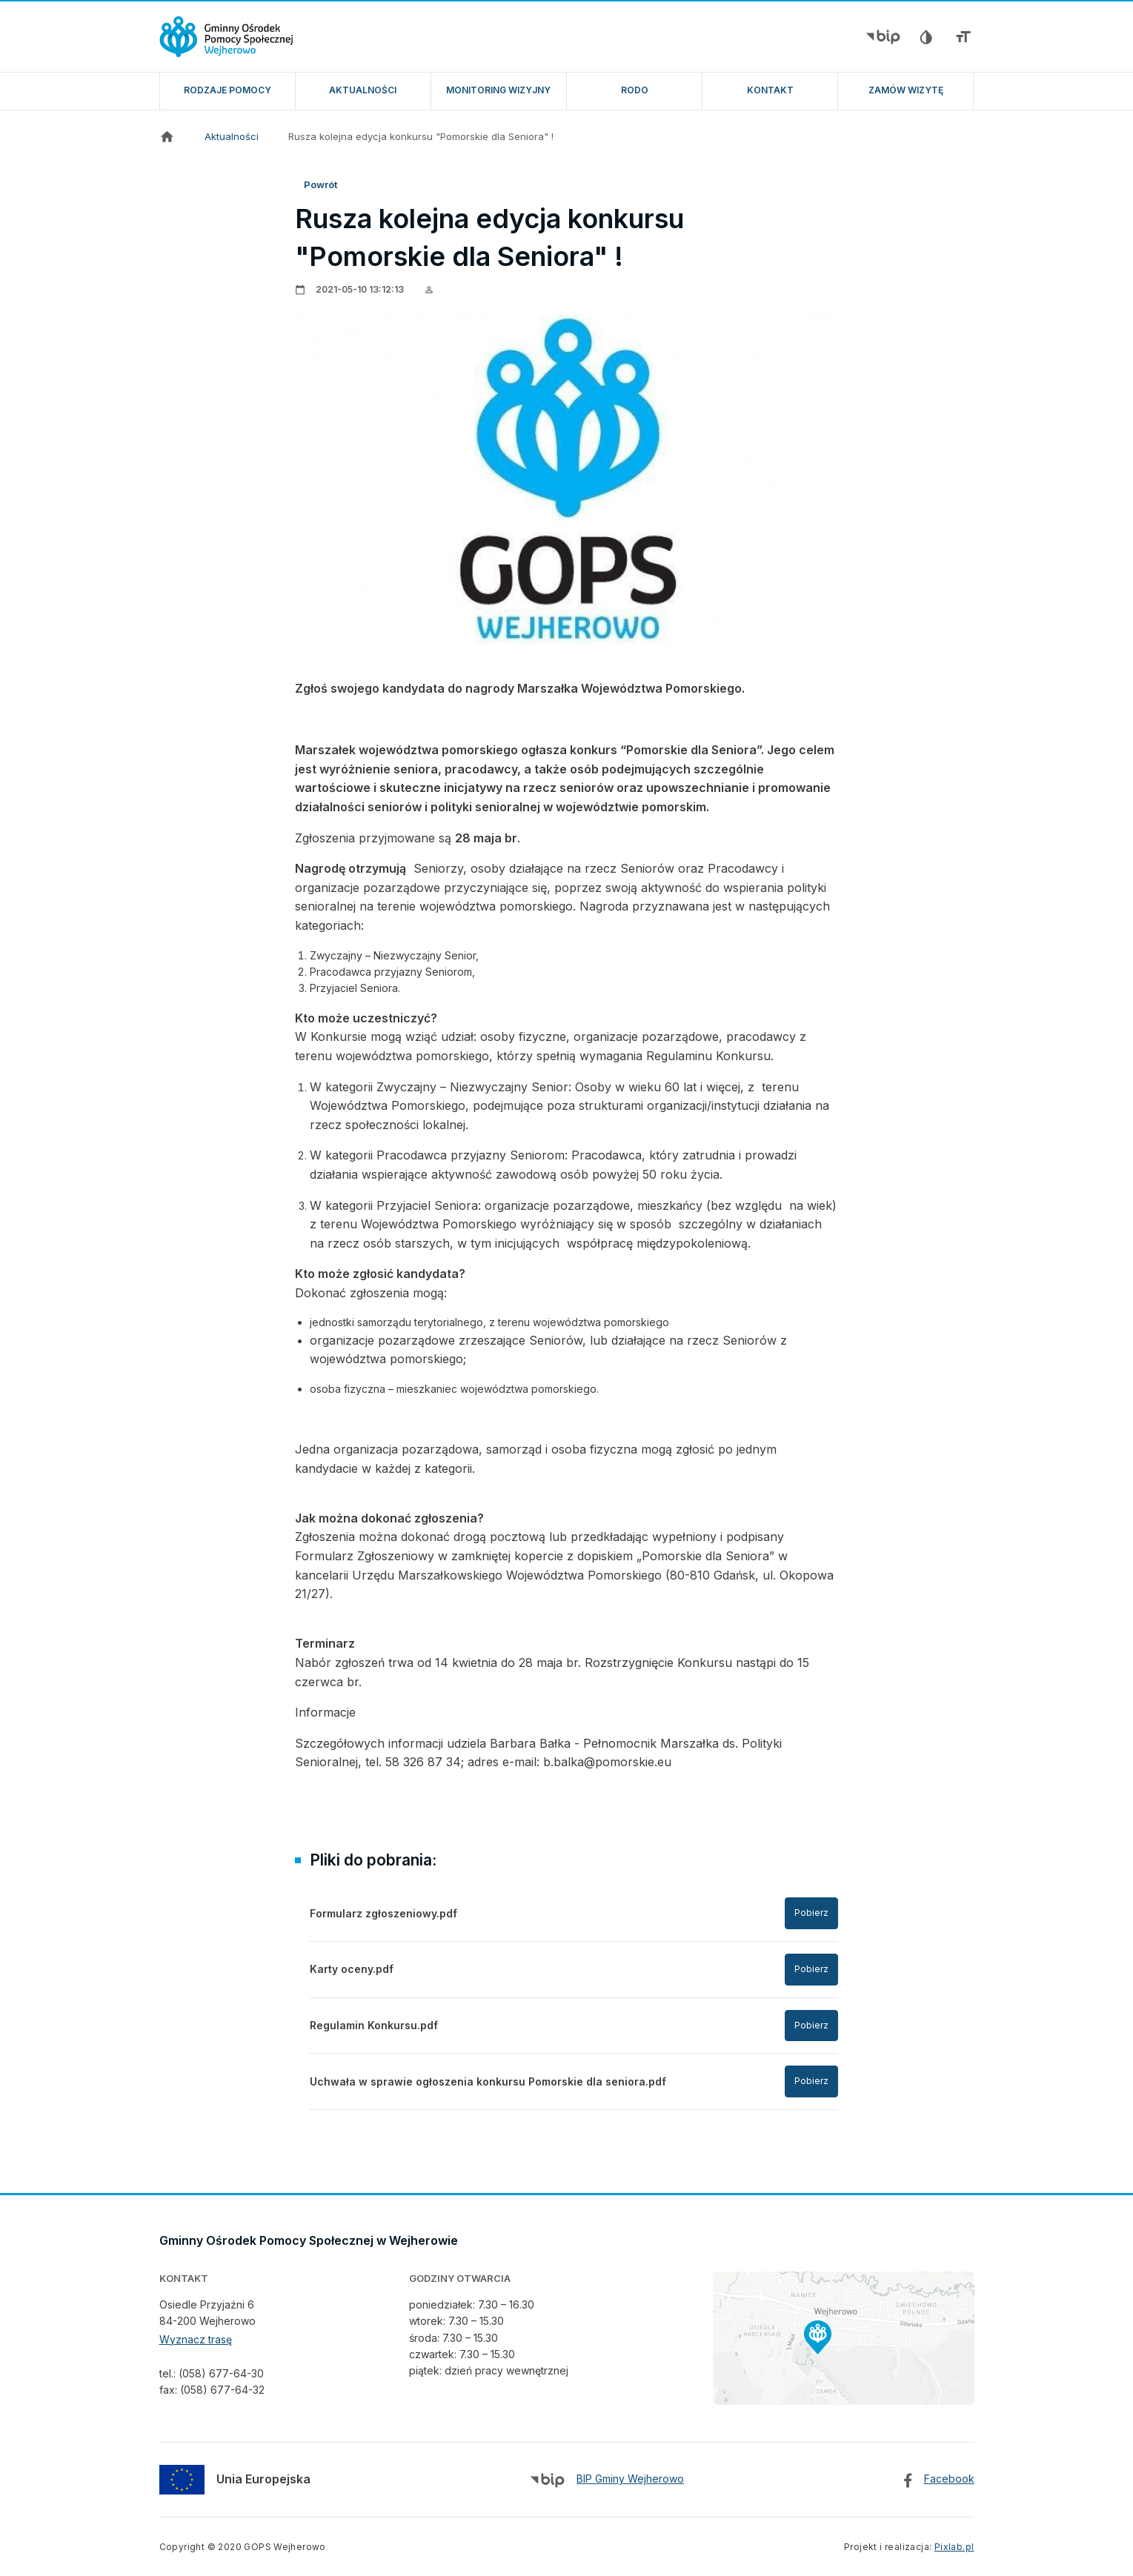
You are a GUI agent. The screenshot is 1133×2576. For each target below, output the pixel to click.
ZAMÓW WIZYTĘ (905, 90)
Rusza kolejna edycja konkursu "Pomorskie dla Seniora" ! (421, 136)
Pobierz (811, 1912)
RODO (634, 90)
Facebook (949, 2478)
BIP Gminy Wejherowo (630, 2478)
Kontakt (770, 90)
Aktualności (362, 90)
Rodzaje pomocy (227, 90)
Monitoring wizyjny (498, 90)
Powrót (320, 184)
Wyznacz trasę (195, 2339)
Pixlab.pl (954, 2546)
